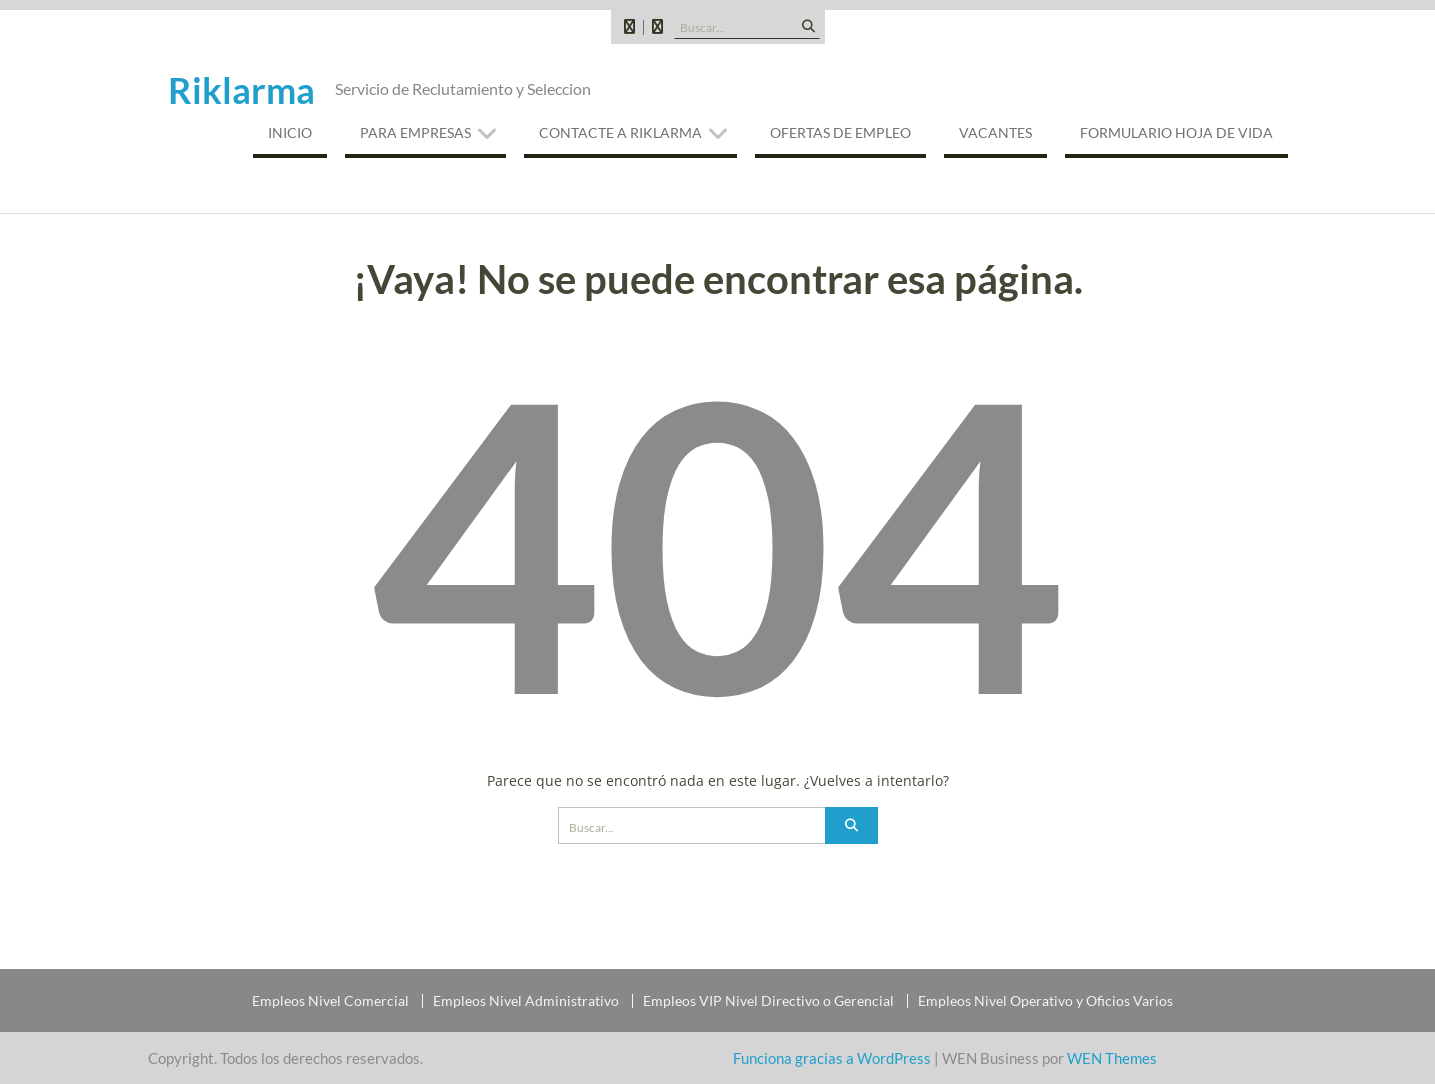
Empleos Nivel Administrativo (526, 1001)
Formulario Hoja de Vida (1176, 132)
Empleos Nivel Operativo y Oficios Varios (1045, 1001)
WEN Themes (1112, 1058)
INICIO (290, 132)
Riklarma (241, 90)
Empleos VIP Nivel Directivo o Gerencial (768, 1001)
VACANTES (995, 132)
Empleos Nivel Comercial (330, 1001)
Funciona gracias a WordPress (832, 1058)
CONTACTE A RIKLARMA (620, 132)
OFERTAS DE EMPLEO (840, 132)
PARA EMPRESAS (415, 132)
